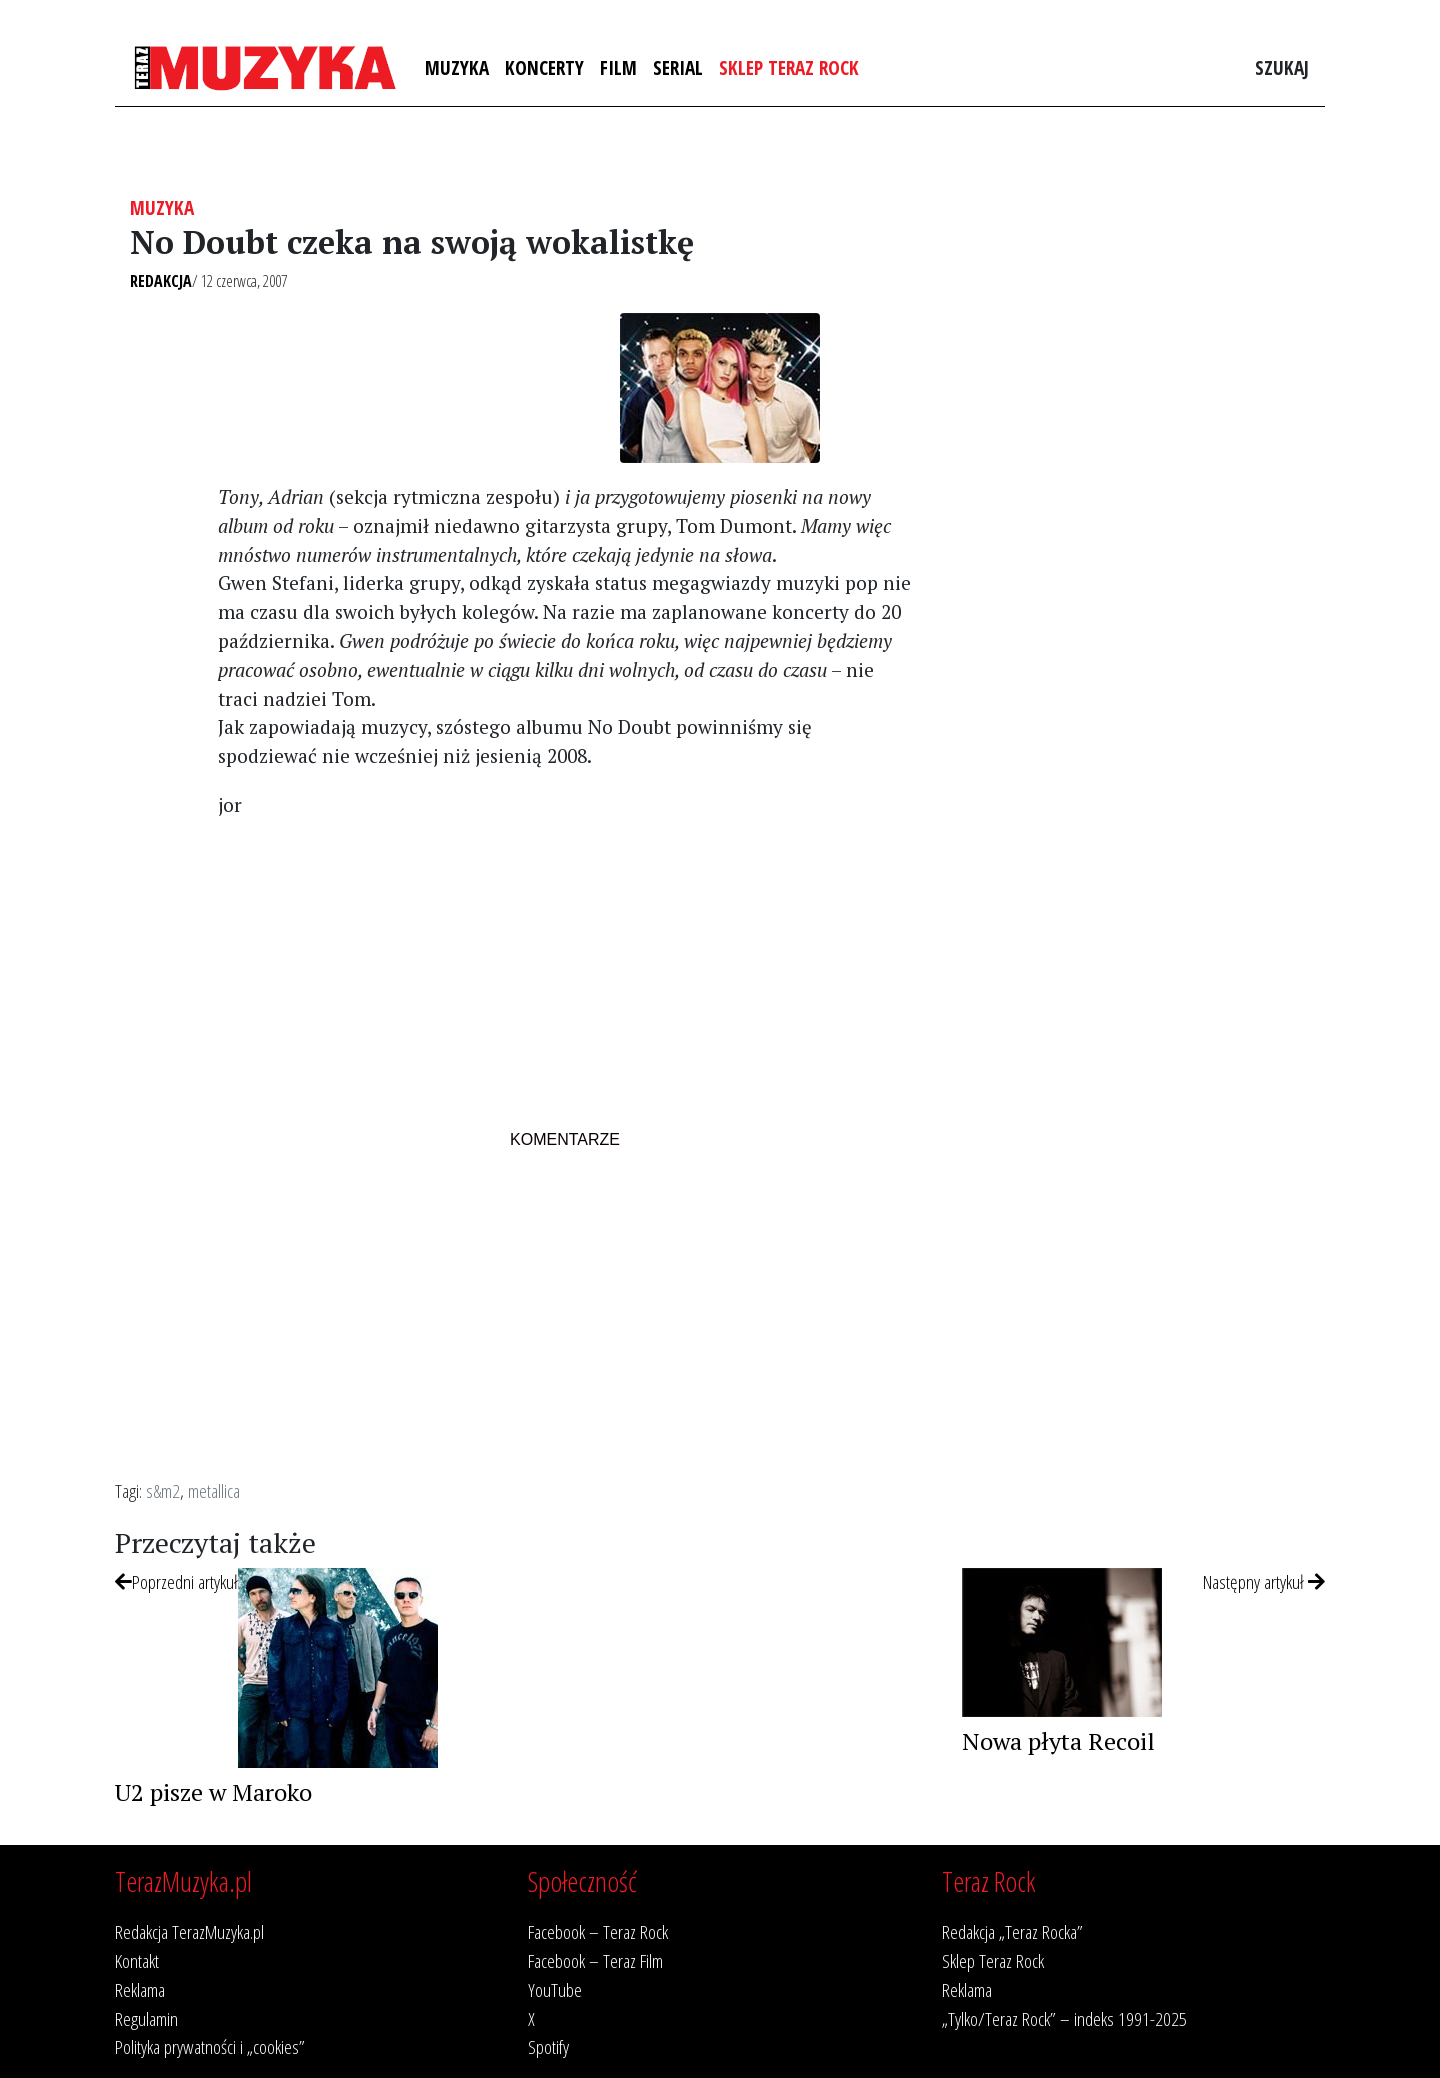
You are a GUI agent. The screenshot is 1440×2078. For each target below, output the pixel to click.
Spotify (548, 2046)
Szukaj (1282, 67)
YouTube (555, 1989)
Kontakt (137, 1960)
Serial (678, 67)
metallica (214, 1490)
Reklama (140, 1989)
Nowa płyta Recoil (1058, 1741)
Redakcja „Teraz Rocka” (1012, 1931)
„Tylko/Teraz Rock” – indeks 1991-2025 (1064, 2018)
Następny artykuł (1264, 1581)
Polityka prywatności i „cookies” (210, 2046)
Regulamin (146, 2018)
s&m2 (163, 1490)
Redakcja (161, 281)
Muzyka (457, 67)
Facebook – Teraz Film (595, 1960)
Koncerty (544, 67)
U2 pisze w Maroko (213, 1792)
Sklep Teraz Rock (789, 67)
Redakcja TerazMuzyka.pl (189, 1931)
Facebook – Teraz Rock (598, 1931)
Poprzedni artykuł (176, 1581)
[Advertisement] (564, 976)
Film (618, 67)
